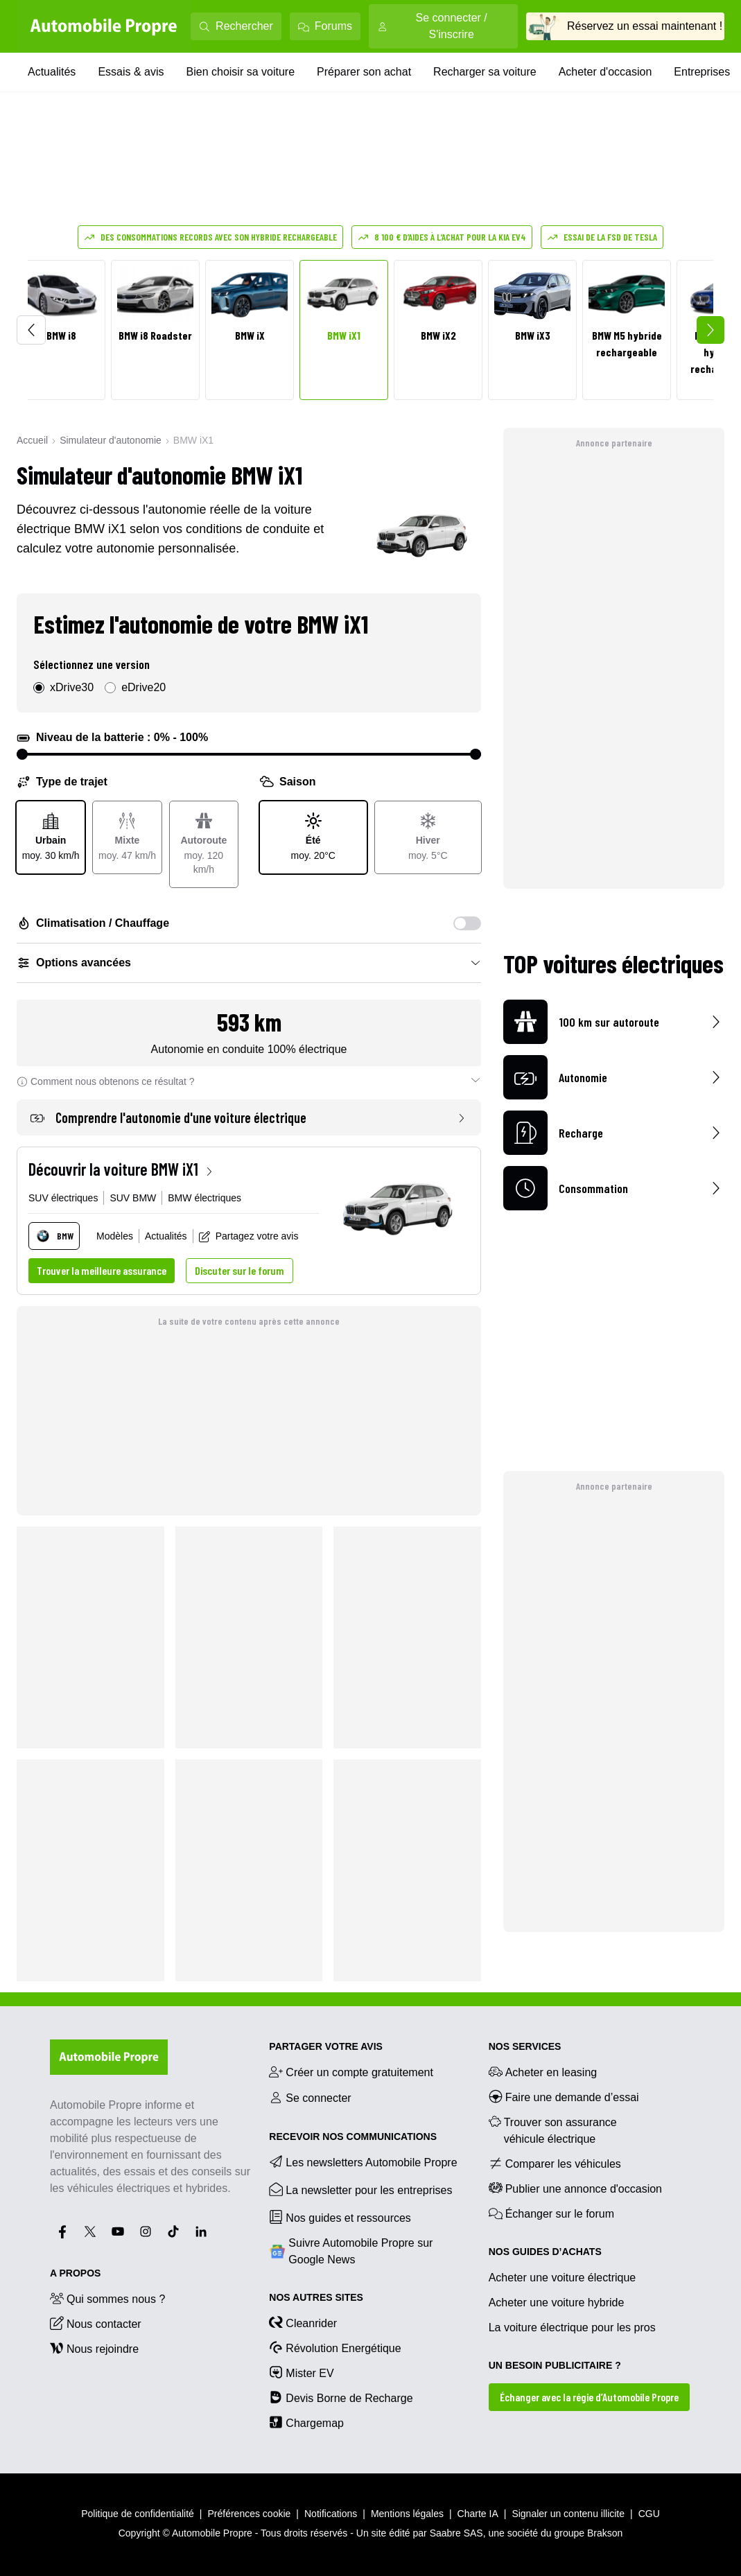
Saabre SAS (456, 2533)
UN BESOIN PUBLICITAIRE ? (555, 2365)
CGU (649, 2513)
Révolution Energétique (335, 2347)
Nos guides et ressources (340, 2217)
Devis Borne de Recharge (340, 2397)
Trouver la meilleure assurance (101, 1270)
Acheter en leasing (543, 2071)
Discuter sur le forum (239, 1270)
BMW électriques (204, 1197)
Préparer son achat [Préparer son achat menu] (364, 72)
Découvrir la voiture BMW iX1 (121, 1169)
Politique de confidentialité (137, 2513)
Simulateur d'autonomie (111, 440)
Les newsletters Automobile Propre (363, 2161)
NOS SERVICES (525, 2046)
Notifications (330, 2513)
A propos (75, 2273)
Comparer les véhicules (555, 2163)
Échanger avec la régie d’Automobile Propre (589, 2396)
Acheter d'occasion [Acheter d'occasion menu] (605, 72)
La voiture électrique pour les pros (572, 2327)
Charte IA (477, 2513)
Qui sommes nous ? (107, 2298)
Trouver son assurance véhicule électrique (553, 2129)
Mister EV (301, 2372)
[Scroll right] (710, 330)
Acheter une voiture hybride (557, 2302)
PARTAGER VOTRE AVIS (326, 2046)
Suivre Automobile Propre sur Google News (351, 2251)
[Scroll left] (31, 330)
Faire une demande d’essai (564, 2096)
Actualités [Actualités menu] (52, 72)
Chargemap (306, 2422)
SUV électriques (63, 1197)
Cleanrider (303, 2322)
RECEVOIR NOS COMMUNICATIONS (353, 2136)
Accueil (32, 440)
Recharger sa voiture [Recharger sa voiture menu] (485, 72)
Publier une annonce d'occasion (575, 2188)
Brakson (604, 2533)
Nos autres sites (316, 2297)
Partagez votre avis (249, 1236)
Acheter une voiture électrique (562, 2277)
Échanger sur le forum (551, 2213)
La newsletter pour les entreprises (360, 2189)
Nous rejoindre (94, 2348)
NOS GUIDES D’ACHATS (545, 2251)
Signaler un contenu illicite (568, 2513)
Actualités (166, 1236)
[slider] (22, 754)
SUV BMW (133, 1197)
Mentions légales (407, 2513)
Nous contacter (95, 2323)
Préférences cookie (249, 2513)
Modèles (114, 1236)
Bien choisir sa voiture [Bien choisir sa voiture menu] (240, 72)
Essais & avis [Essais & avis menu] (131, 72)
